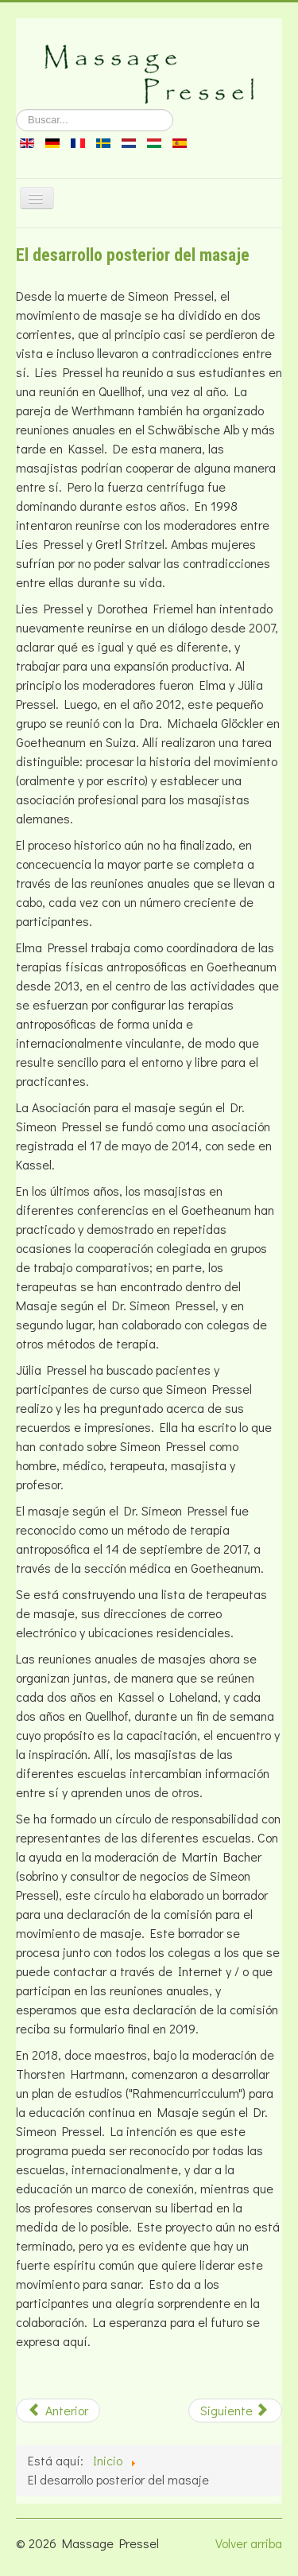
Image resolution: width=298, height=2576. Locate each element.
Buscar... (16, 109)
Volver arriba (248, 2543)
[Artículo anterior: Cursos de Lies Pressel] (58, 2410)
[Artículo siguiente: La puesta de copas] (235, 2410)
